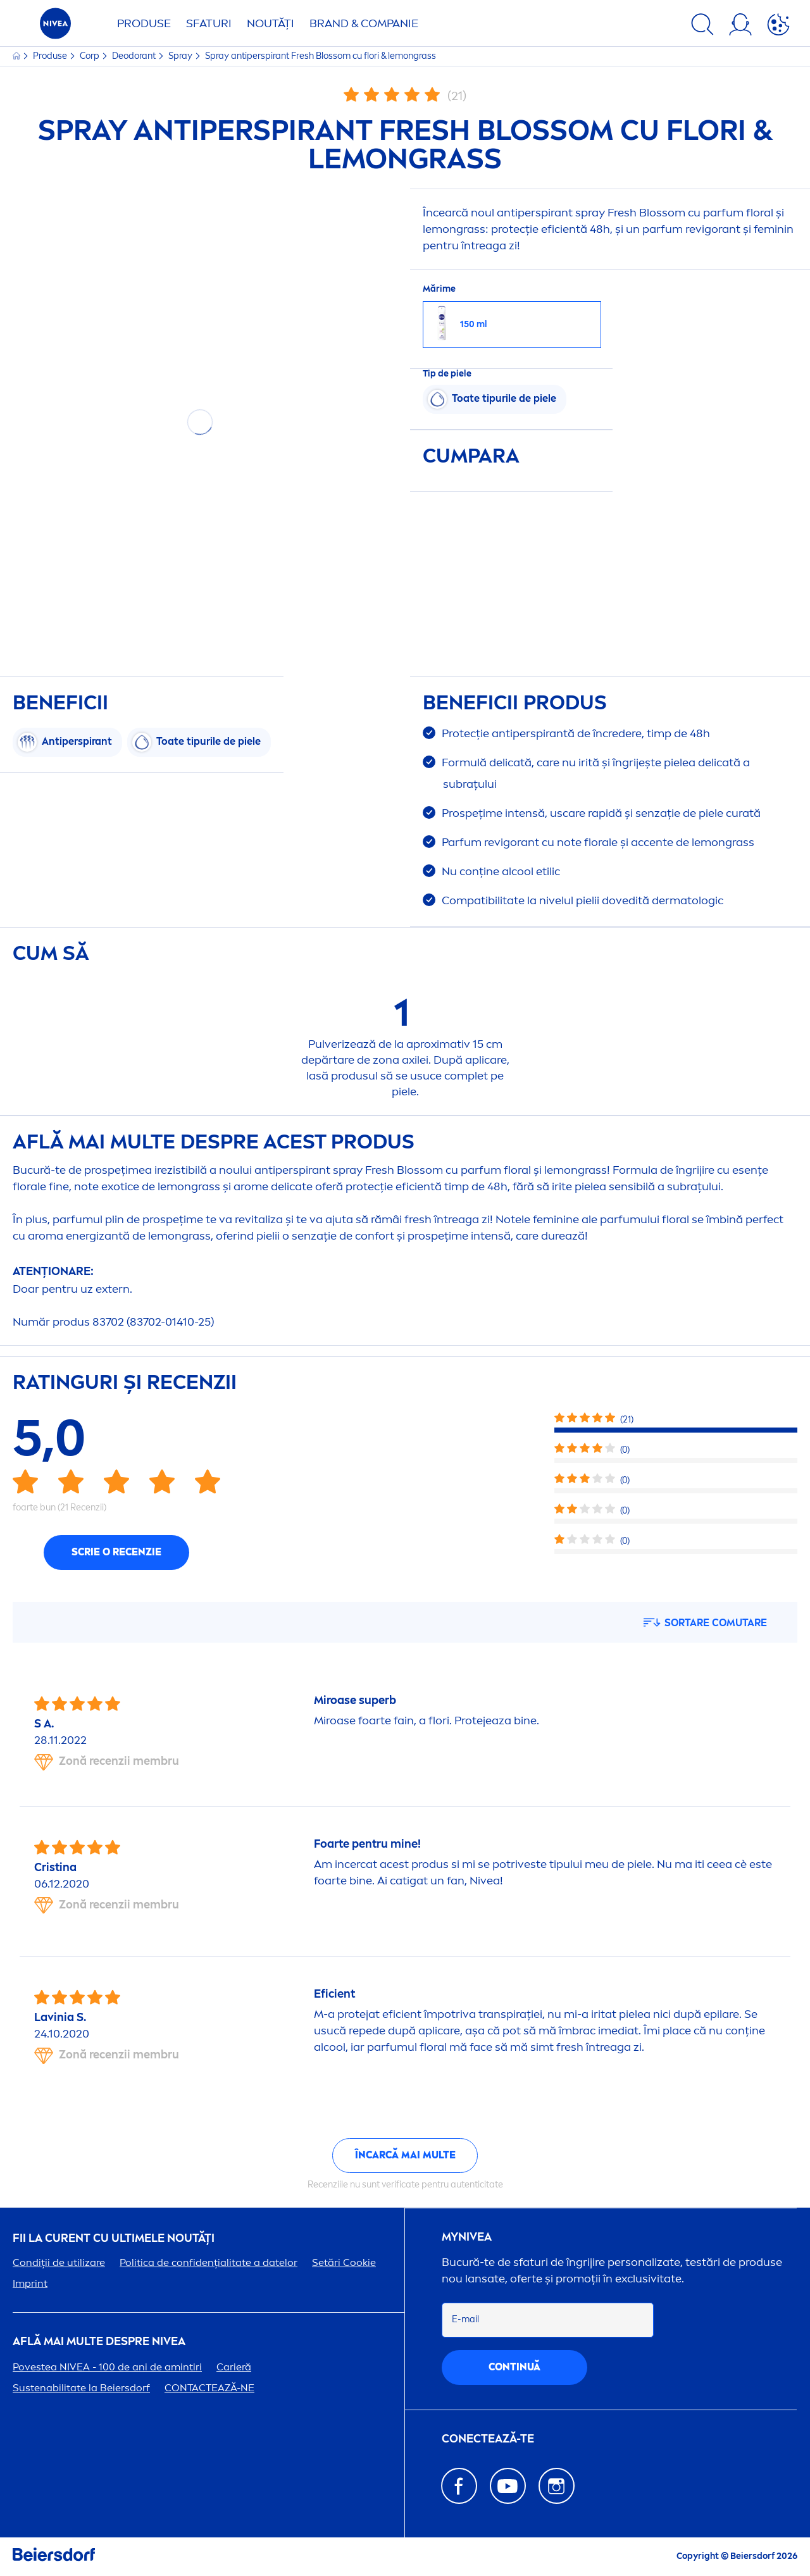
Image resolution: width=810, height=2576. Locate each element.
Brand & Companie (363, 23)
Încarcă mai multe (405, 2155)
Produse (144, 23)
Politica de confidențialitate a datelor (208, 2262)
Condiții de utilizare (59, 2262)
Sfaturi (209, 23)
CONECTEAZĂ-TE (488, 2439)
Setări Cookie (344, 2262)
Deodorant (135, 56)
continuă (514, 2367)
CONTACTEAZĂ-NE (209, 2388)
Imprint (30, 2283)
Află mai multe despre (99, 2341)
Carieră (233, 2367)
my (467, 2237)
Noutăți (270, 23)
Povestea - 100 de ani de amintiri (107, 2367)
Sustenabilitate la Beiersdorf (81, 2388)
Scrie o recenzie (116, 1552)
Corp (90, 56)
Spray (181, 56)
